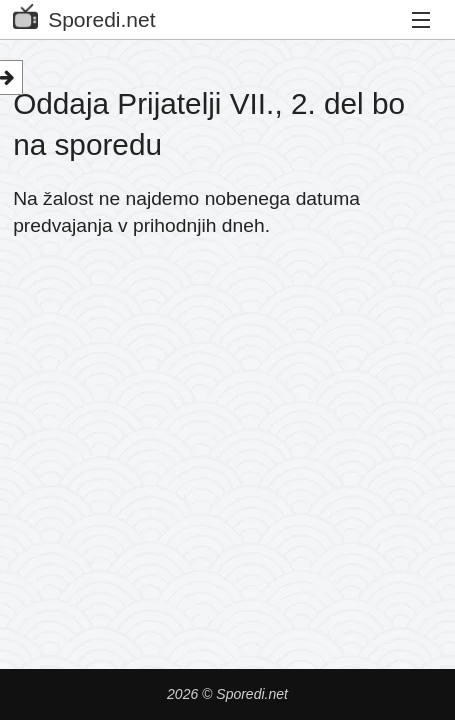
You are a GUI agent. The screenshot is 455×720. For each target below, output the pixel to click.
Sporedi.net (84, 15)
